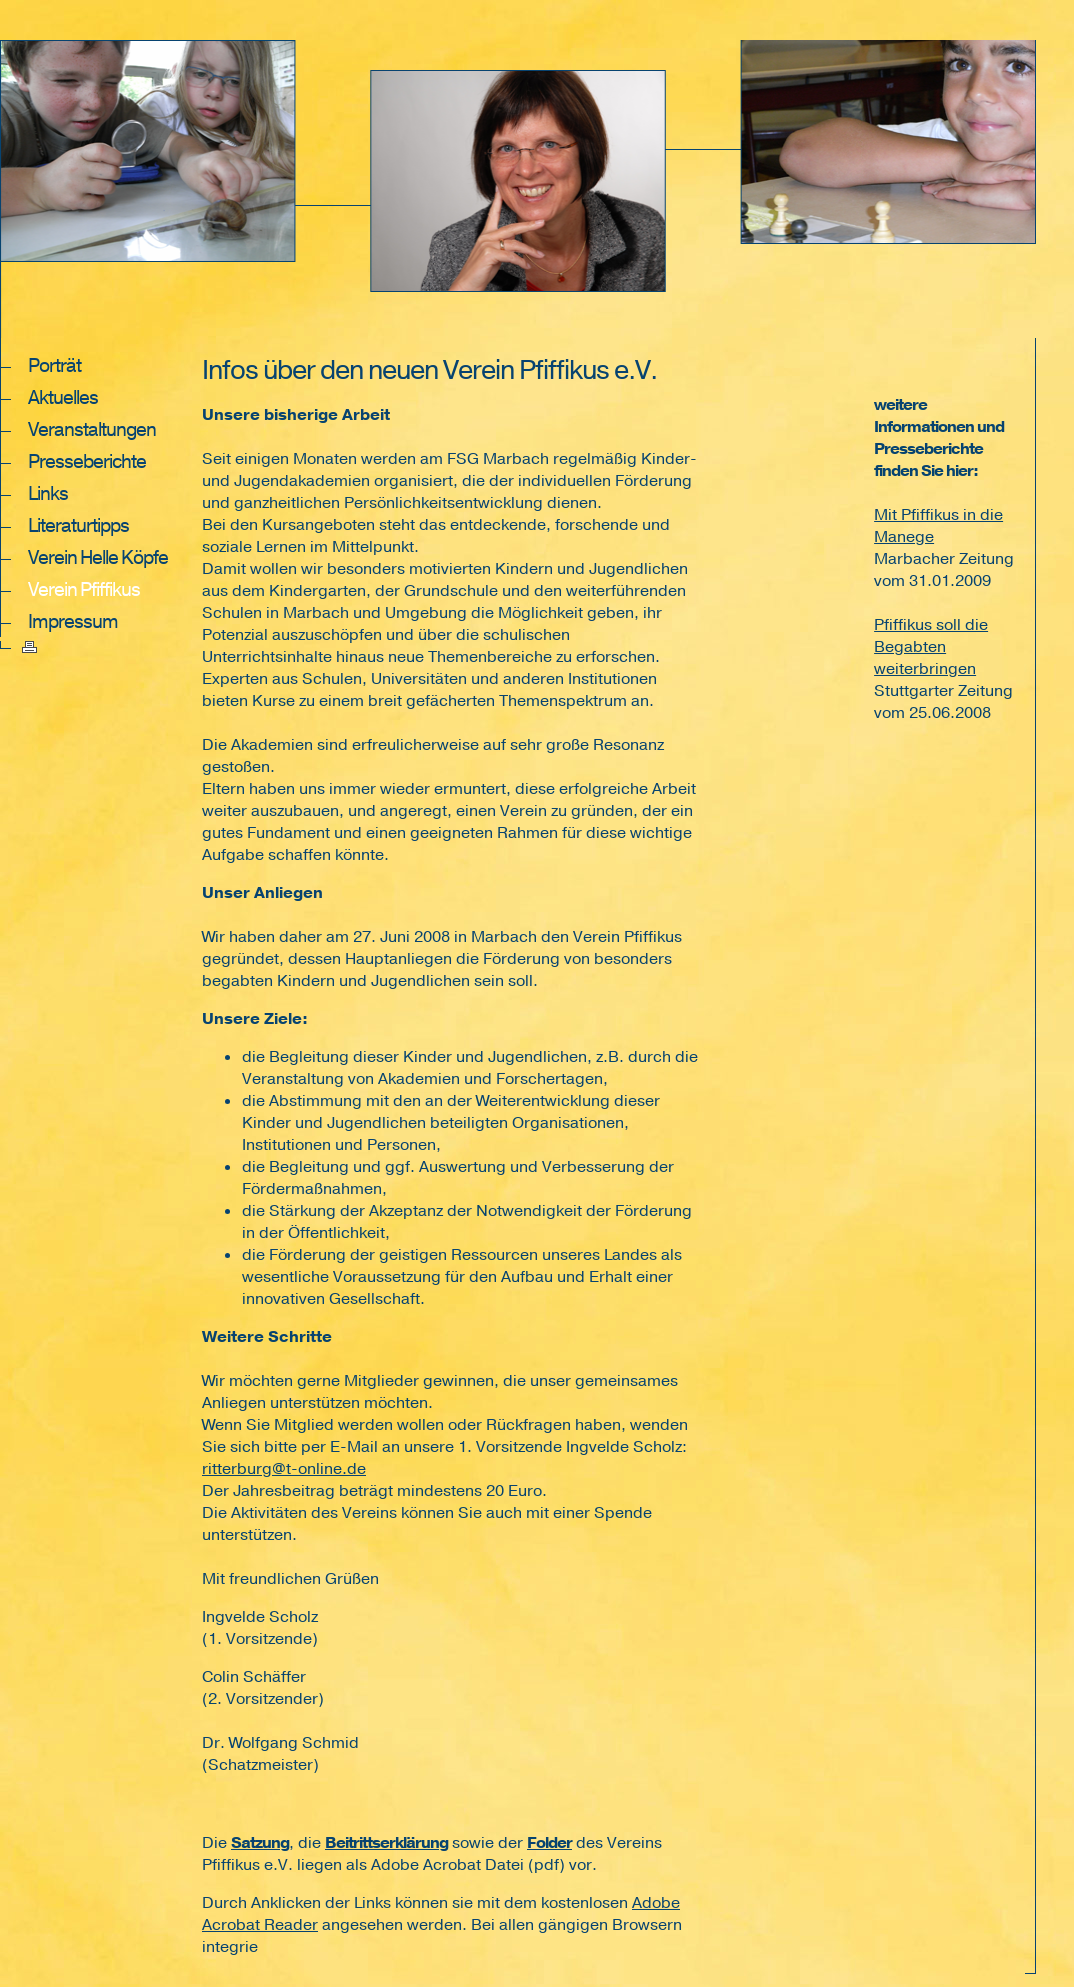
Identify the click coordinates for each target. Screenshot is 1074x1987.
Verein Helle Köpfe (98, 558)
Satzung (260, 1843)
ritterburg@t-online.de (284, 1469)
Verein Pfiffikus (84, 590)
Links (48, 494)
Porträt (54, 366)
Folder (549, 1843)
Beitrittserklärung (386, 1843)
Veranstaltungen (92, 430)
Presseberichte (87, 462)
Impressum (73, 622)
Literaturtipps (78, 526)
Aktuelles (63, 398)
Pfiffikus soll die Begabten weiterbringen (931, 647)
